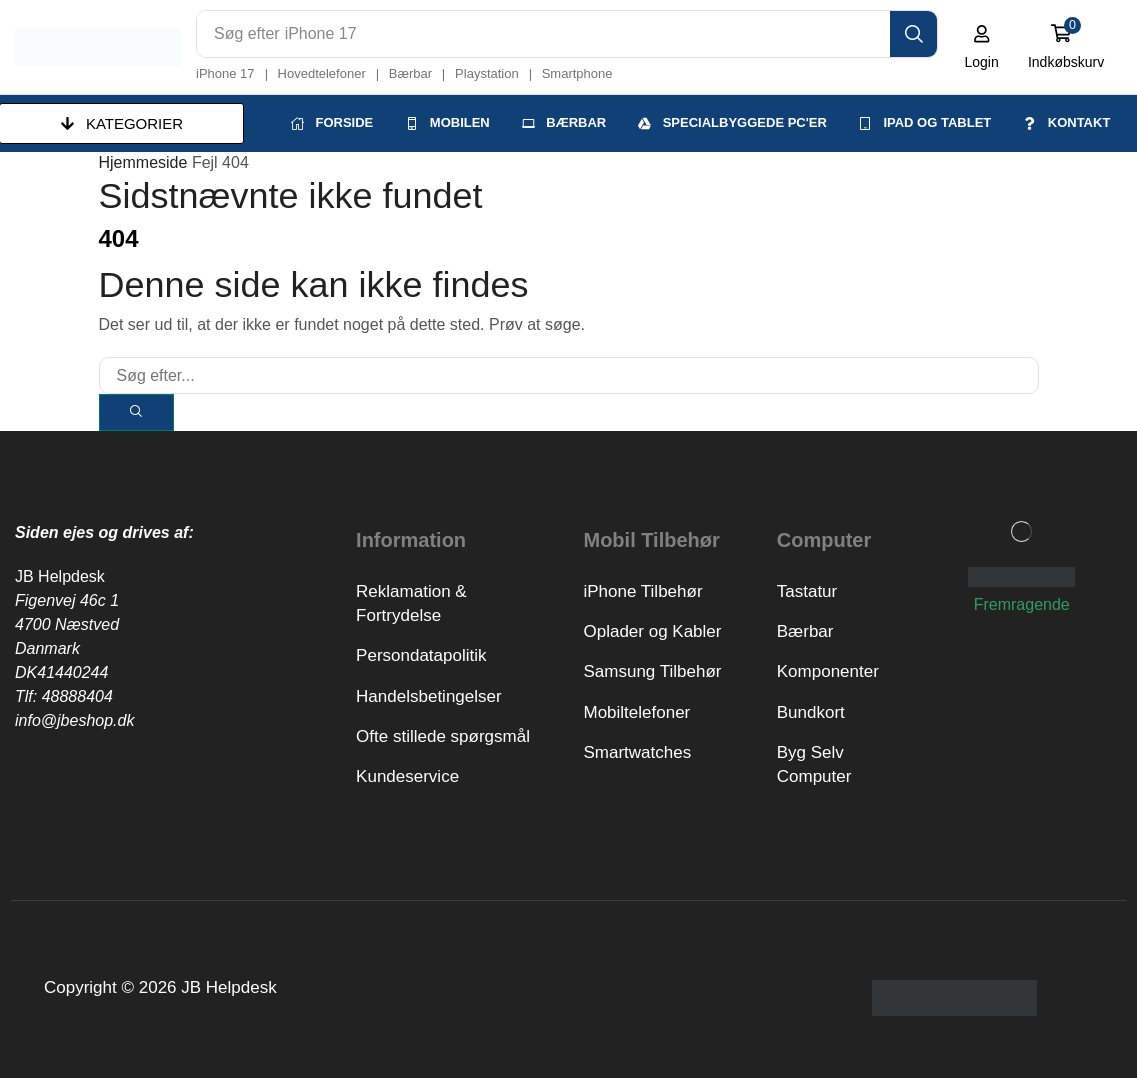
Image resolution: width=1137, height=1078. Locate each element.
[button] (982, 47)
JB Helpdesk (60, 575)
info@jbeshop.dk (74, 719)
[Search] (914, 34)
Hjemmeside (143, 161)
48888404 (77, 695)
